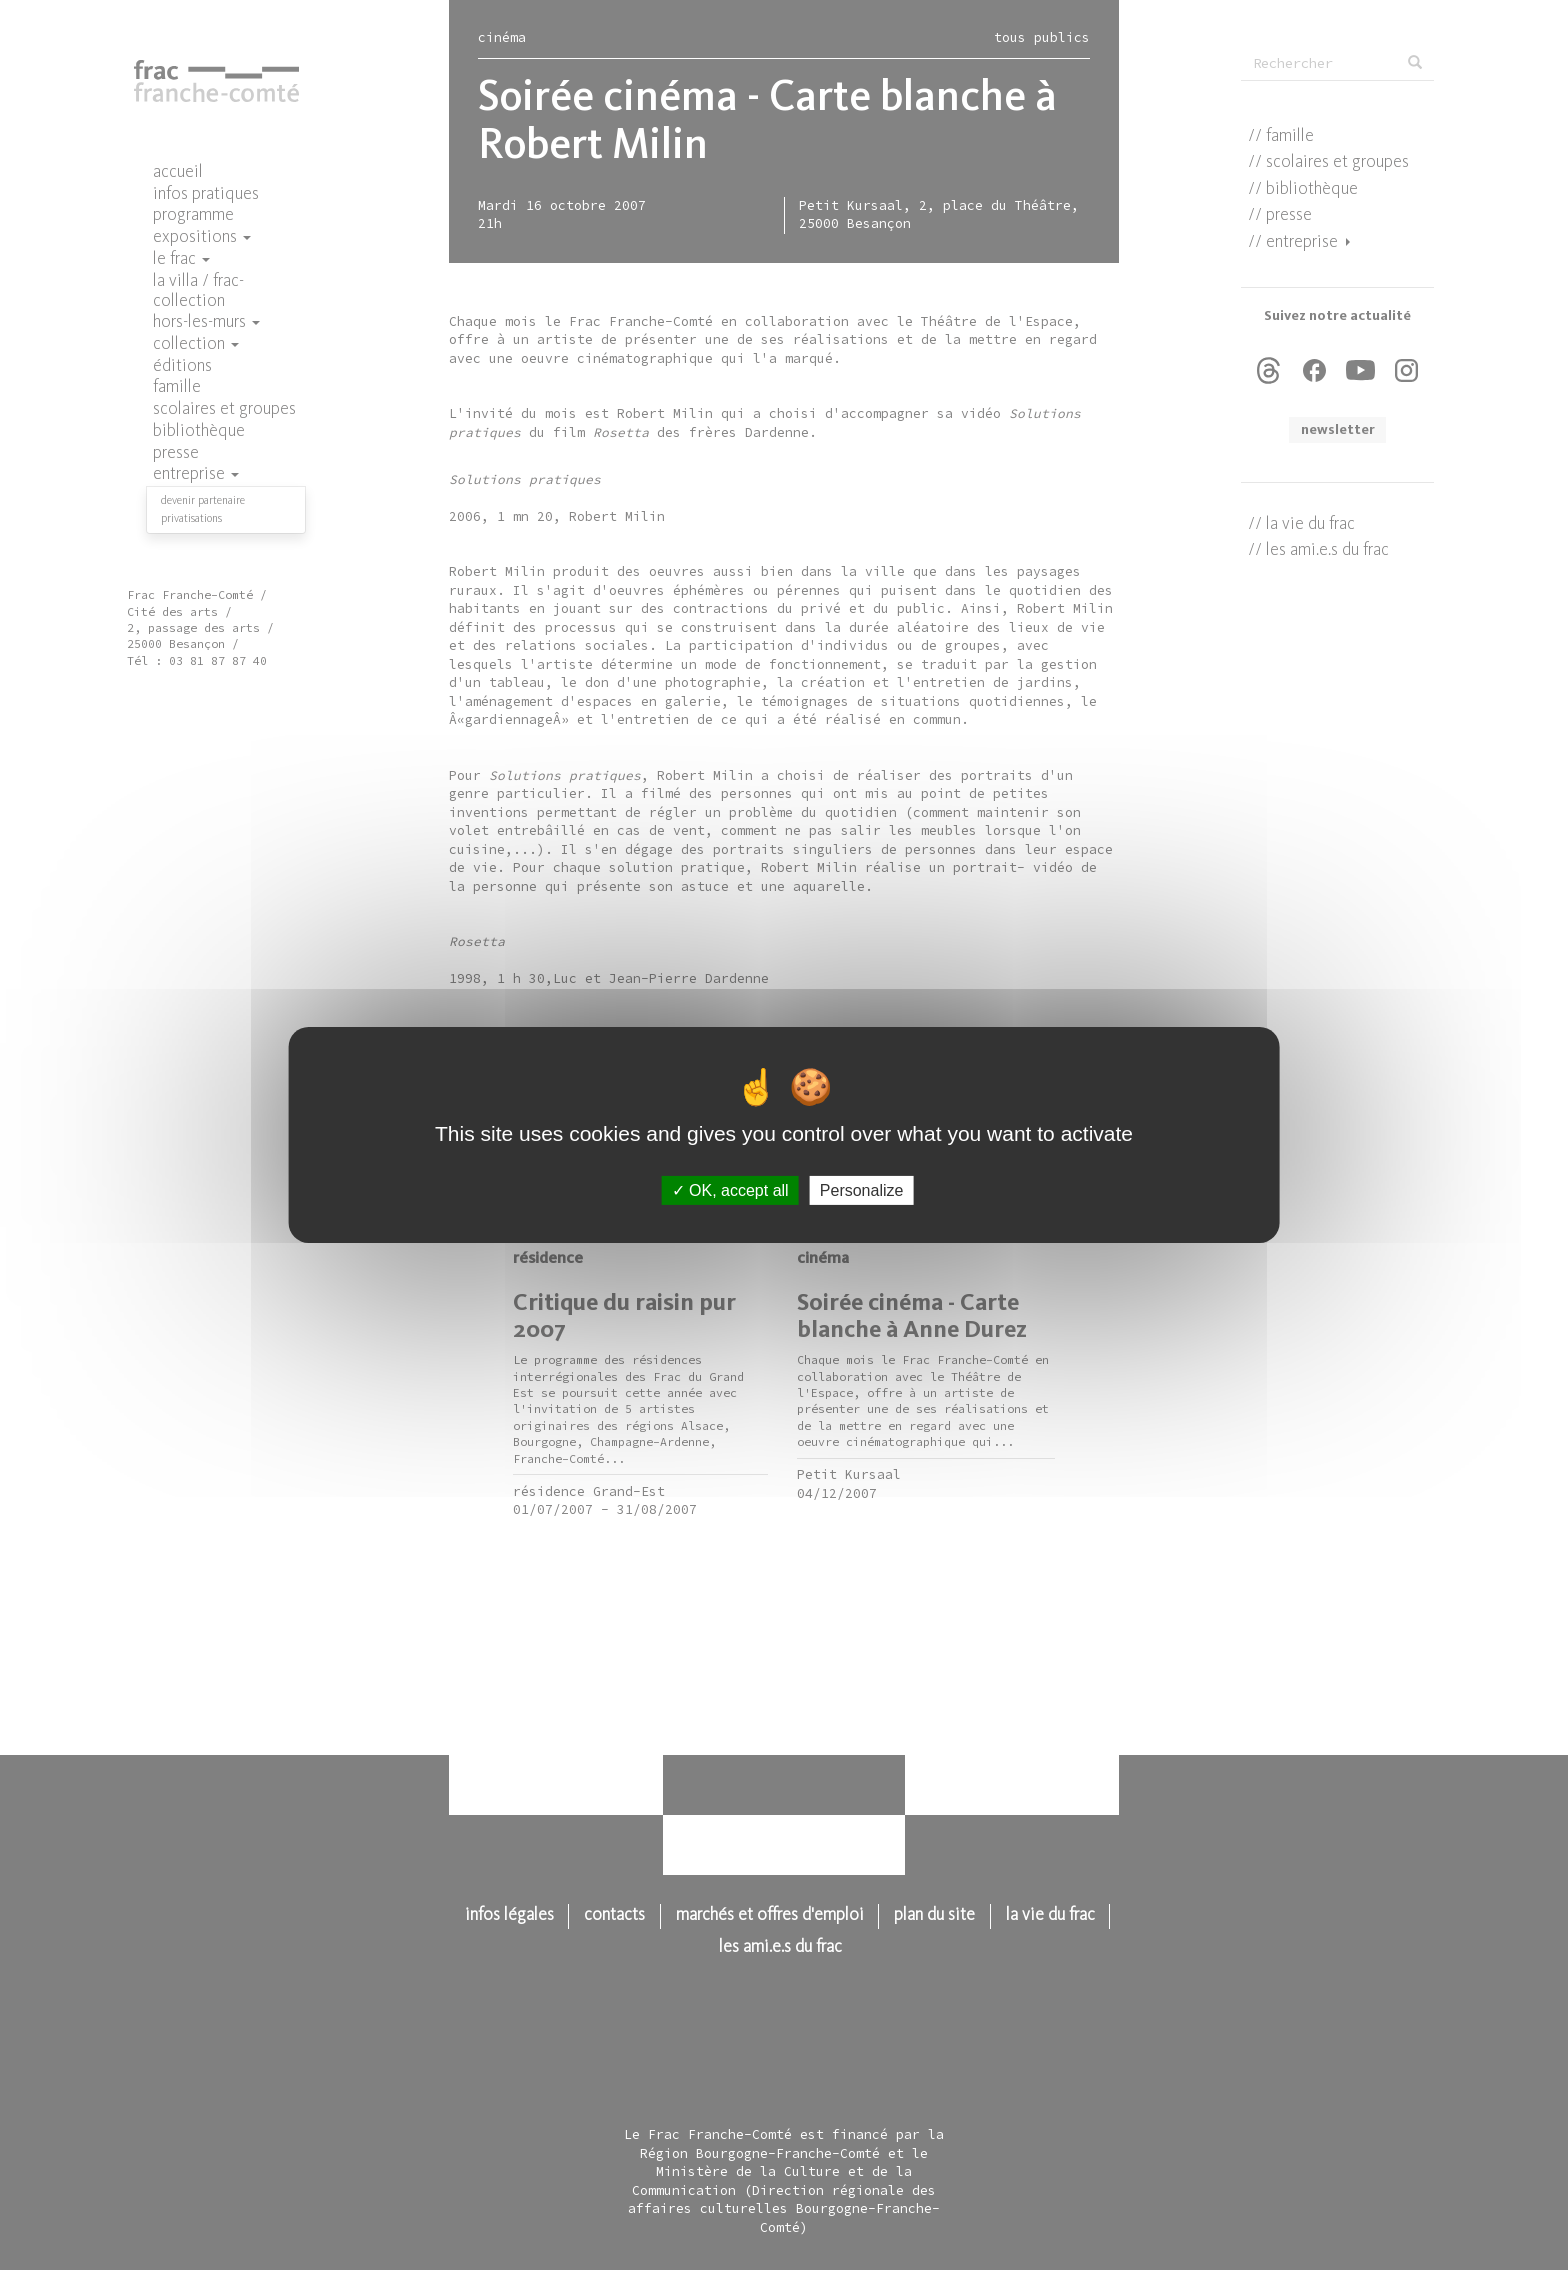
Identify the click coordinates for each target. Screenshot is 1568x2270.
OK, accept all (730, 1190)
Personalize (862, 1190)
